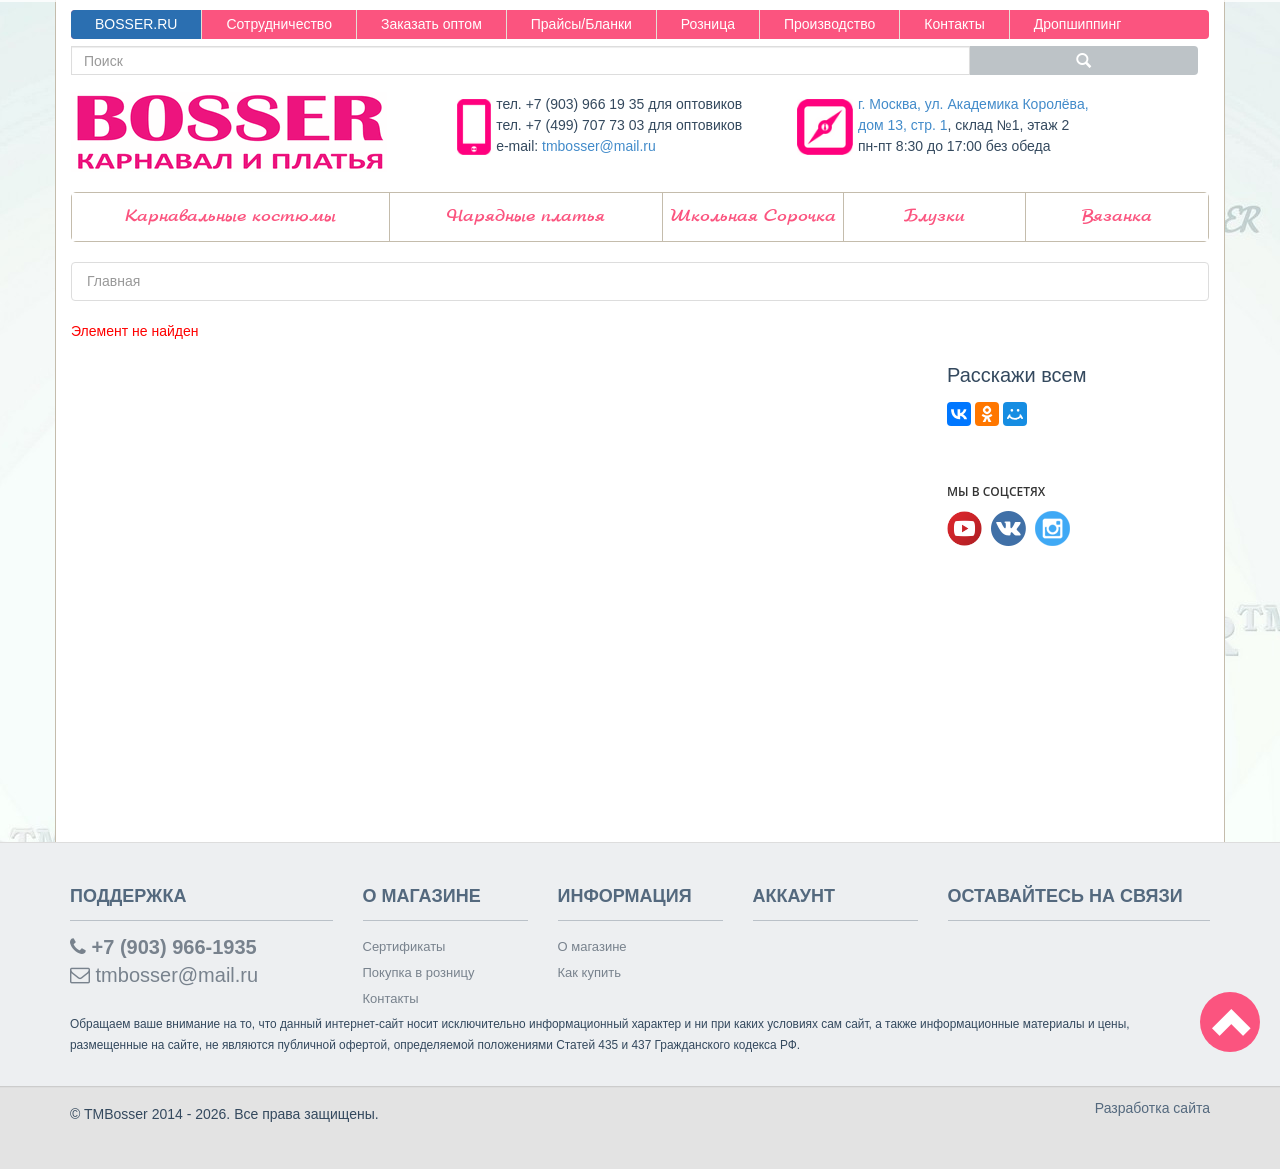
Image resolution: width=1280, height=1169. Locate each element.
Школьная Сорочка (753, 216)
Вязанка (1117, 216)
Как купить (589, 972)
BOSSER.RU (136, 24)
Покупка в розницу (419, 972)
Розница (708, 24)
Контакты (954, 24)
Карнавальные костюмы (230, 216)
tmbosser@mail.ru (599, 146)
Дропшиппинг (1078, 24)
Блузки (934, 216)
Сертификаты (404, 946)
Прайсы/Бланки (581, 24)
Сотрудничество (278, 24)
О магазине (592, 946)
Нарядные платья (526, 216)
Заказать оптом (431, 24)
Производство (829, 24)
